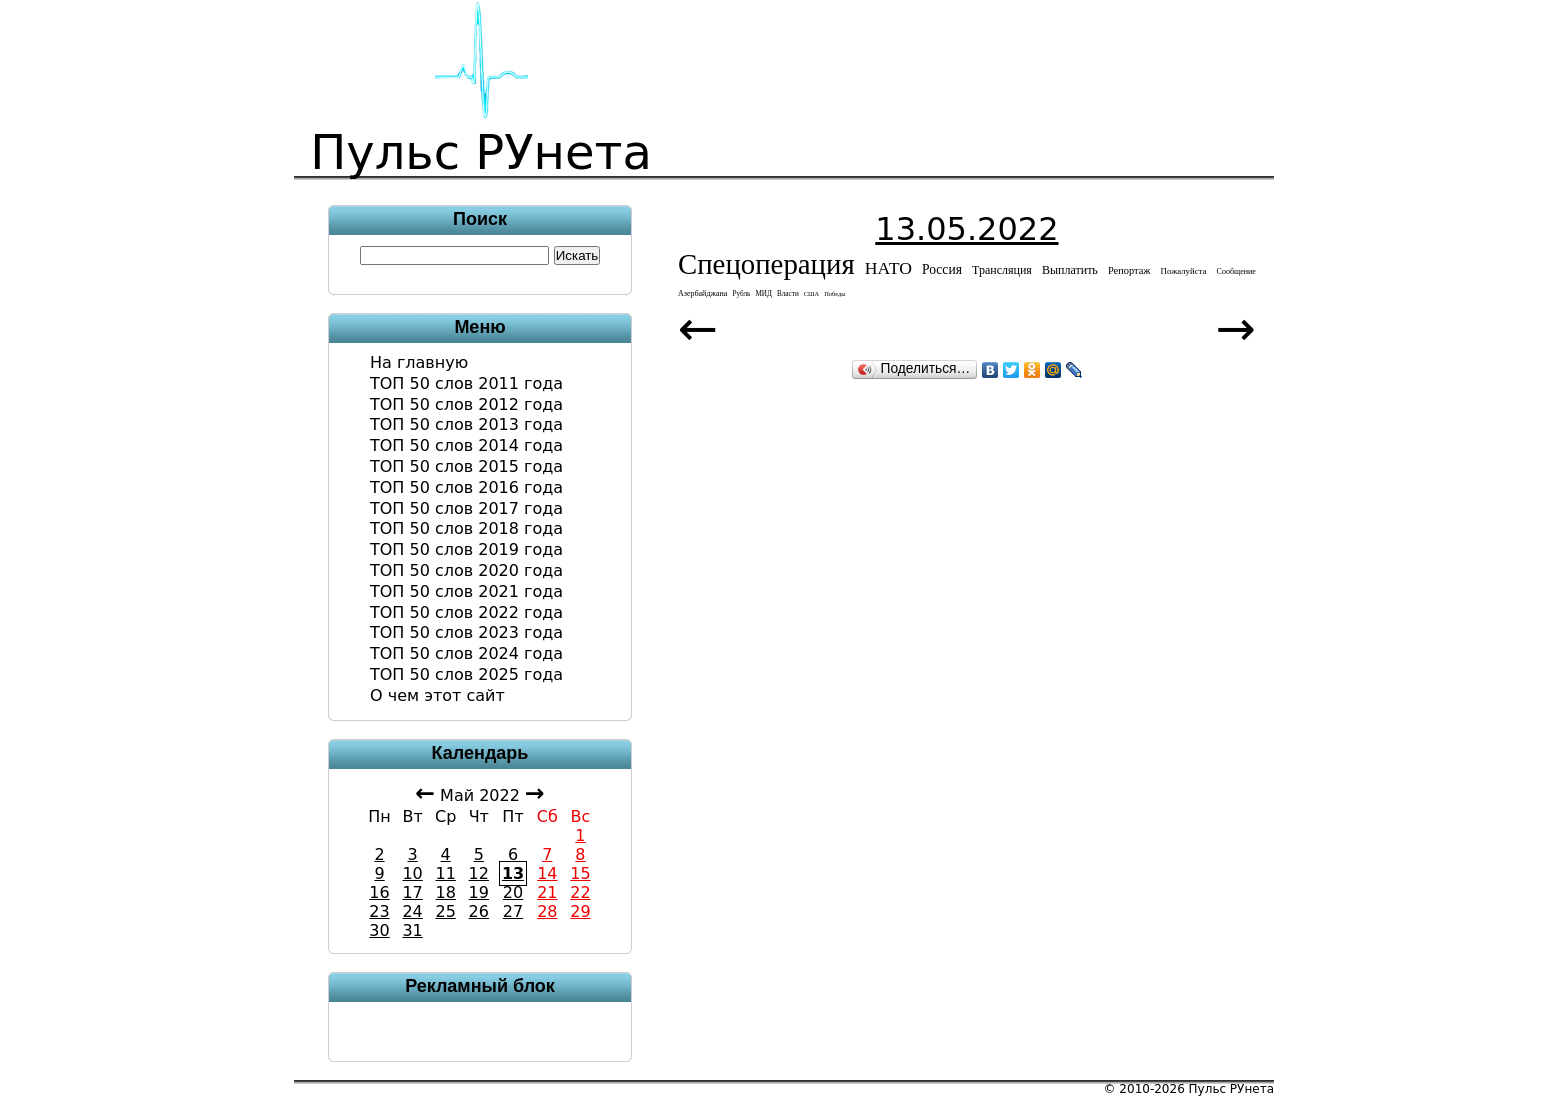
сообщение (1236, 271)
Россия (942, 269)
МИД (763, 294)
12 (479, 873)
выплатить (1070, 270)
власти (788, 294)
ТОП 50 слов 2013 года (466, 424)
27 (513, 911)
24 (412, 911)
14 (547, 873)
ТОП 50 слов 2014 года (466, 445)
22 (580, 892)
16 (379, 892)
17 (412, 892)
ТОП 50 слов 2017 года (466, 508)
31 (412, 930)
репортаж (1129, 270)
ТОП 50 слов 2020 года (466, 570)
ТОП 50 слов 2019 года (466, 549)
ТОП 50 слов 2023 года (466, 632)
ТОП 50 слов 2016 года (466, 487)
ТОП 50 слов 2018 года (466, 528)
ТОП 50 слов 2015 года (466, 466)
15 (580, 873)
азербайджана (702, 293)
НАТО (888, 268)
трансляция (1002, 270)
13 (513, 873)
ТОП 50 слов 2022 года (466, 612)
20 (513, 892)
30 (379, 930)
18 (446, 892)
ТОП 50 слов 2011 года (466, 383)
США (811, 293)
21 (547, 892)
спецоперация (766, 264)
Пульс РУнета (1231, 1089)
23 (379, 911)
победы (834, 293)
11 (446, 873)
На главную (419, 362)
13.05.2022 (966, 229)
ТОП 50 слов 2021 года (466, 591)
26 (479, 911)
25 (446, 911)
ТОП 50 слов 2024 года (466, 653)
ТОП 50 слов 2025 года (466, 674)
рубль (741, 294)
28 (547, 911)
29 (580, 911)
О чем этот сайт (437, 695)
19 (479, 892)
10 (412, 873)
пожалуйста (1184, 271)
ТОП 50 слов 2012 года (466, 404)
